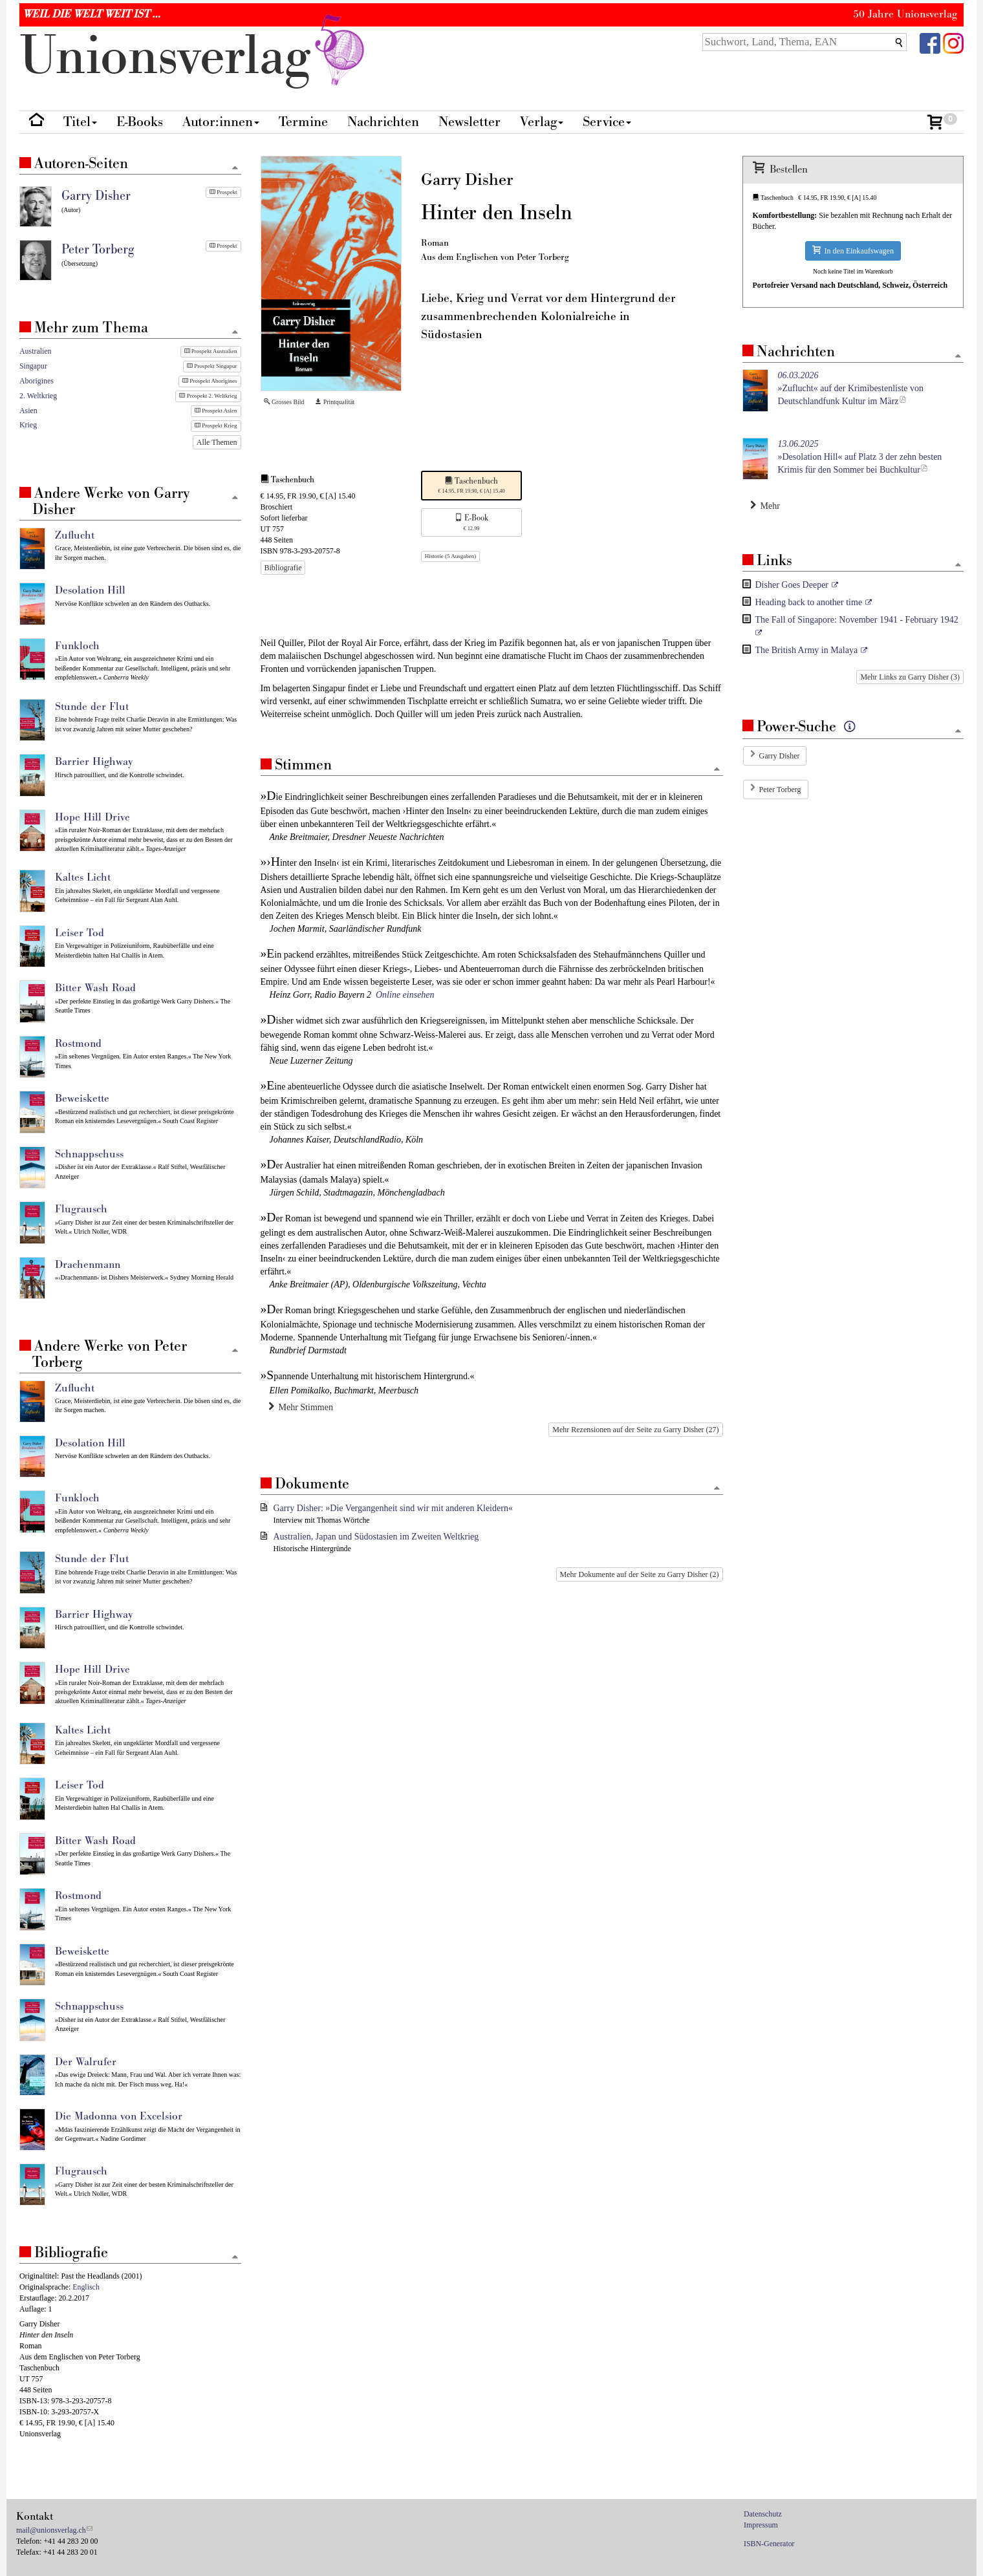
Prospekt (223, 192)
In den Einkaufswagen (853, 250)
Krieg (28, 424)
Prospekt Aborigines (209, 381)
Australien (35, 351)
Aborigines (36, 380)
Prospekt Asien (216, 410)
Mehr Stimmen (300, 1407)
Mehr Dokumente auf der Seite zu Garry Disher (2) (639, 1574)
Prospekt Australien (210, 351)
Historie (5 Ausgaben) (450, 556)
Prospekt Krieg (216, 425)
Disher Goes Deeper (792, 585)
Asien (28, 410)
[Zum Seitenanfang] (717, 769)
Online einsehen (405, 995)
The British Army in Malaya (806, 650)
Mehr (765, 505)
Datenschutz (763, 2513)
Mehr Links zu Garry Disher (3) (910, 677)
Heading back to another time (809, 602)
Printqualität (334, 401)
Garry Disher (779, 755)
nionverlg (194, 56)
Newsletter (469, 122)
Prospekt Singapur (212, 366)
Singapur (33, 365)
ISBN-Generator (769, 2543)
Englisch (86, 2287)
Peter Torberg (780, 789)
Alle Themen (217, 442)
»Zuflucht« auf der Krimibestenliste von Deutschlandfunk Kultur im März (851, 388)
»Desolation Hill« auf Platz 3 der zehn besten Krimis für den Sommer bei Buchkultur (860, 457)
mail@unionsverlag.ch (51, 2530)
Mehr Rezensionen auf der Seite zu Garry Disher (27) (635, 1429)
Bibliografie (283, 567)
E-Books (139, 122)
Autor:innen (220, 122)
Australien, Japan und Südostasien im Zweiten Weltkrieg (376, 1536)
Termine (303, 122)
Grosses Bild (284, 401)
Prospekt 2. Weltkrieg (208, 395)
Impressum (761, 2524)
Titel (80, 122)
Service (607, 122)
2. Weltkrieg (38, 395)
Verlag (541, 122)
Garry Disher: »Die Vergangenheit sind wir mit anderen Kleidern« (393, 1508)
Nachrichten (383, 122)
